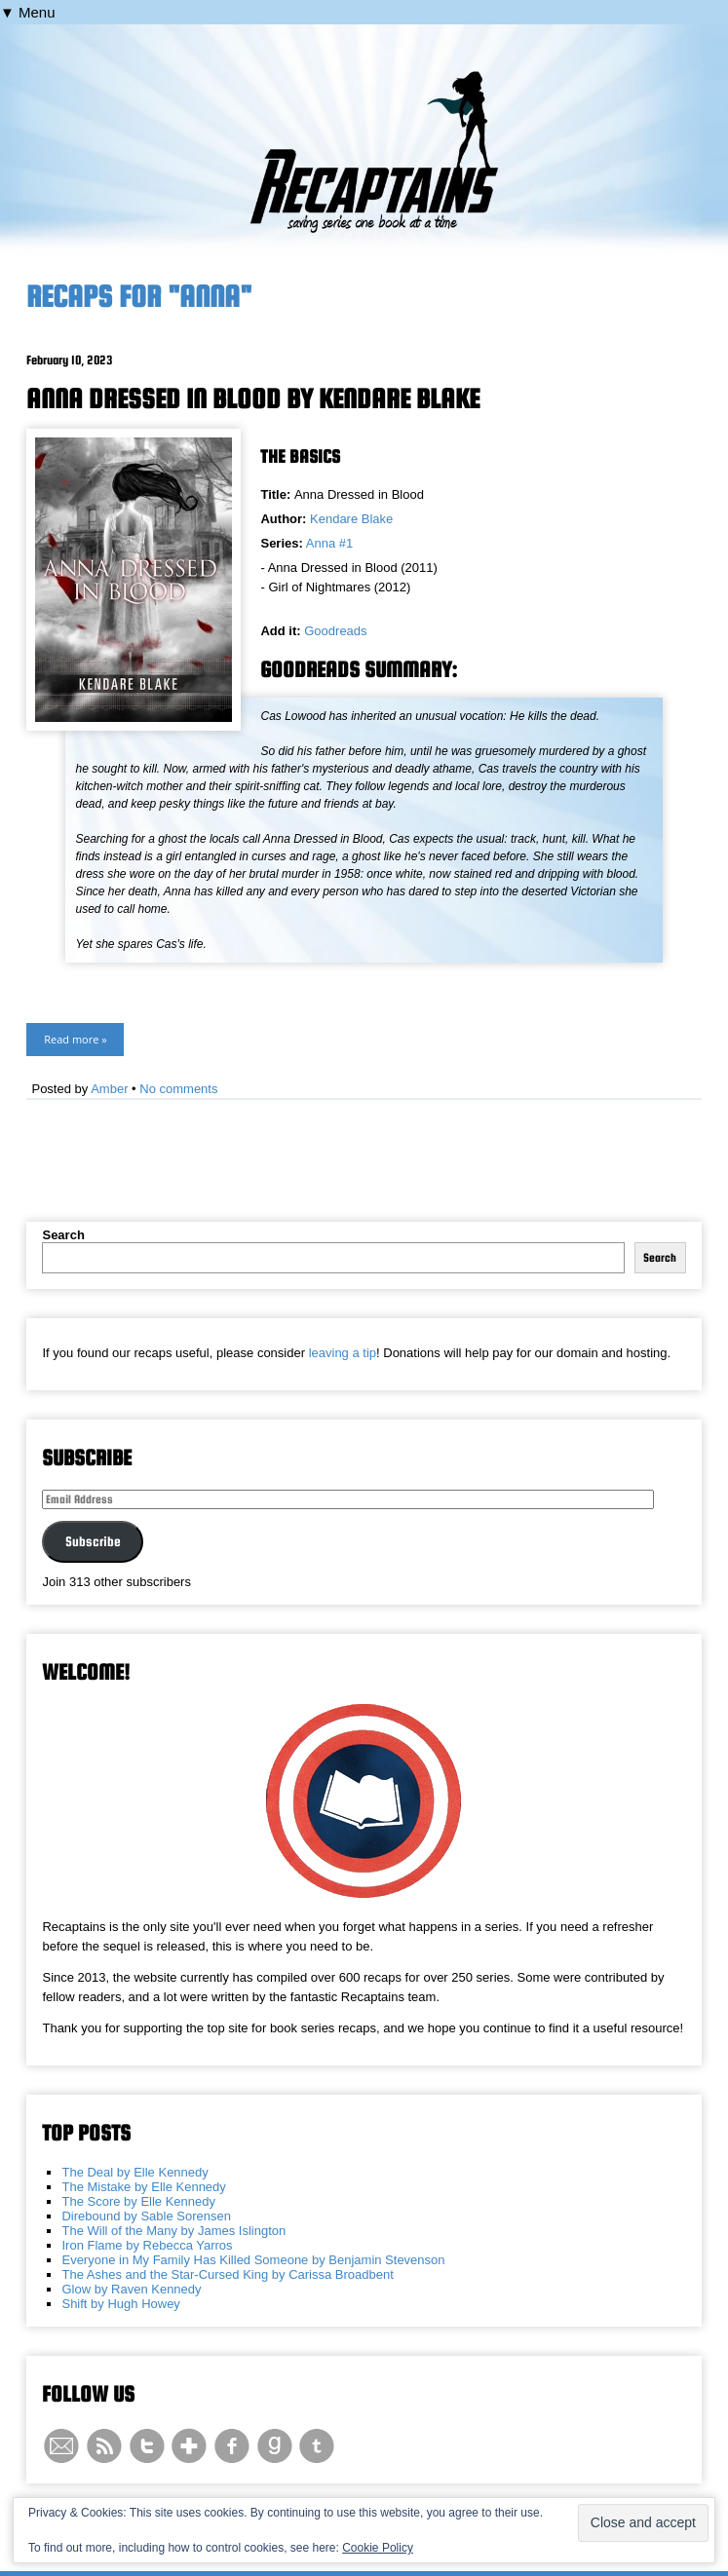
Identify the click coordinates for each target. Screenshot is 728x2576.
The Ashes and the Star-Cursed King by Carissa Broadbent (227, 2274)
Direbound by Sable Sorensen (145, 2216)
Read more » (75, 1039)
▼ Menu (28, 12)
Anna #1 (329, 543)
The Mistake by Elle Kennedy (143, 2186)
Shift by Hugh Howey (120, 2303)
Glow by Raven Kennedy (131, 2289)
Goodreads (335, 631)
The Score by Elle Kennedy (138, 2201)
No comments (178, 1088)
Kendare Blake (351, 518)
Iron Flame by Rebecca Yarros (146, 2245)
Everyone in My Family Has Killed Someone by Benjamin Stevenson (252, 2260)
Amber (109, 1088)
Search (63, 1235)
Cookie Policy (377, 2548)
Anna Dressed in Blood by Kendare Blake (252, 398)
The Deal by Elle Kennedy (134, 2172)
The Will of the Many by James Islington (173, 2230)
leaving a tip (342, 1352)
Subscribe (93, 1541)
